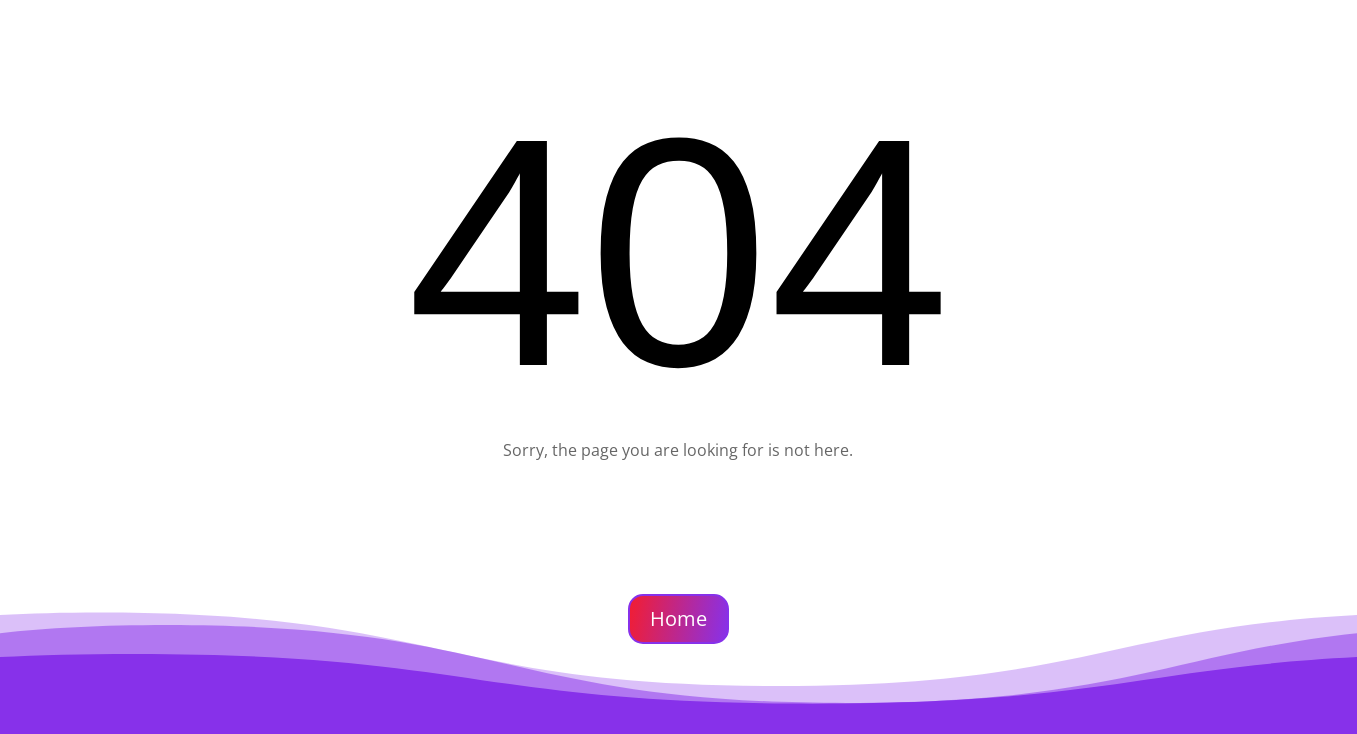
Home (678, 618)
